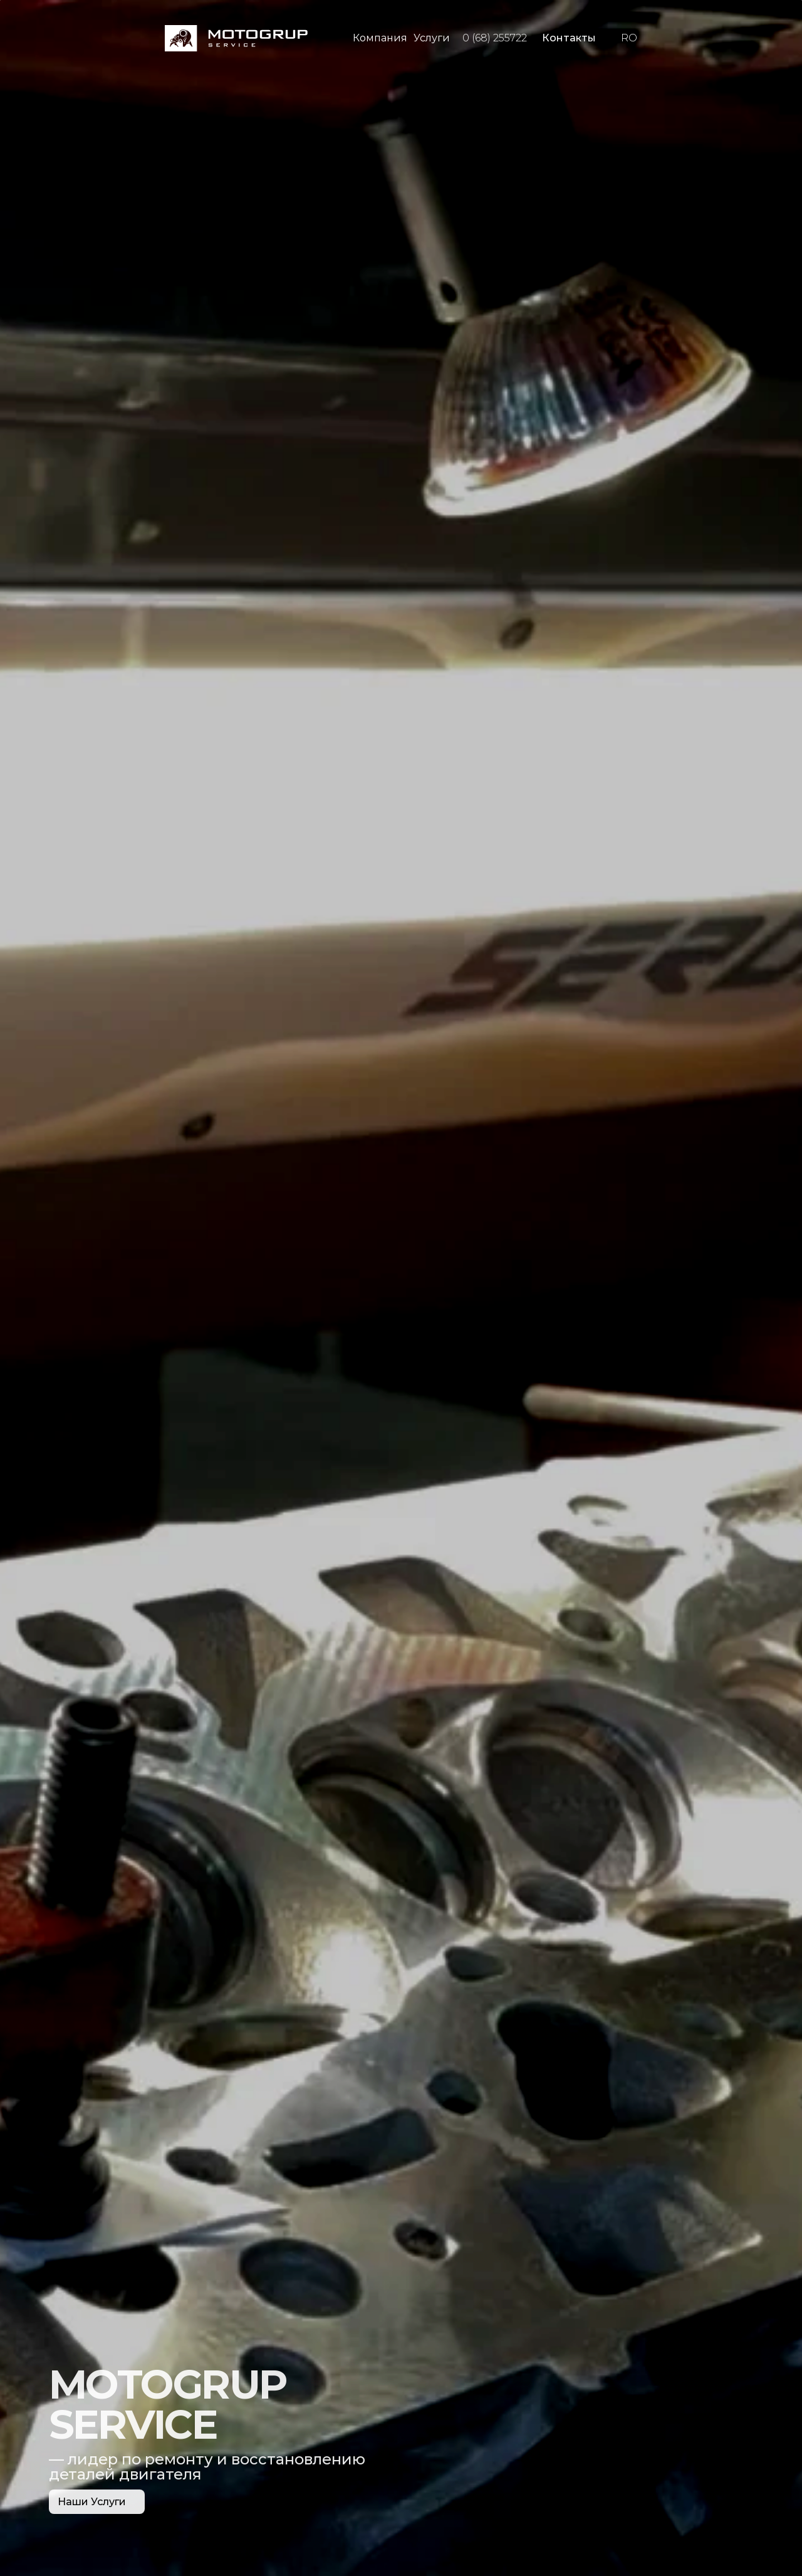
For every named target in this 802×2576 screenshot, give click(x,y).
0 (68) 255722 (494, 38)
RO (629, 38)
